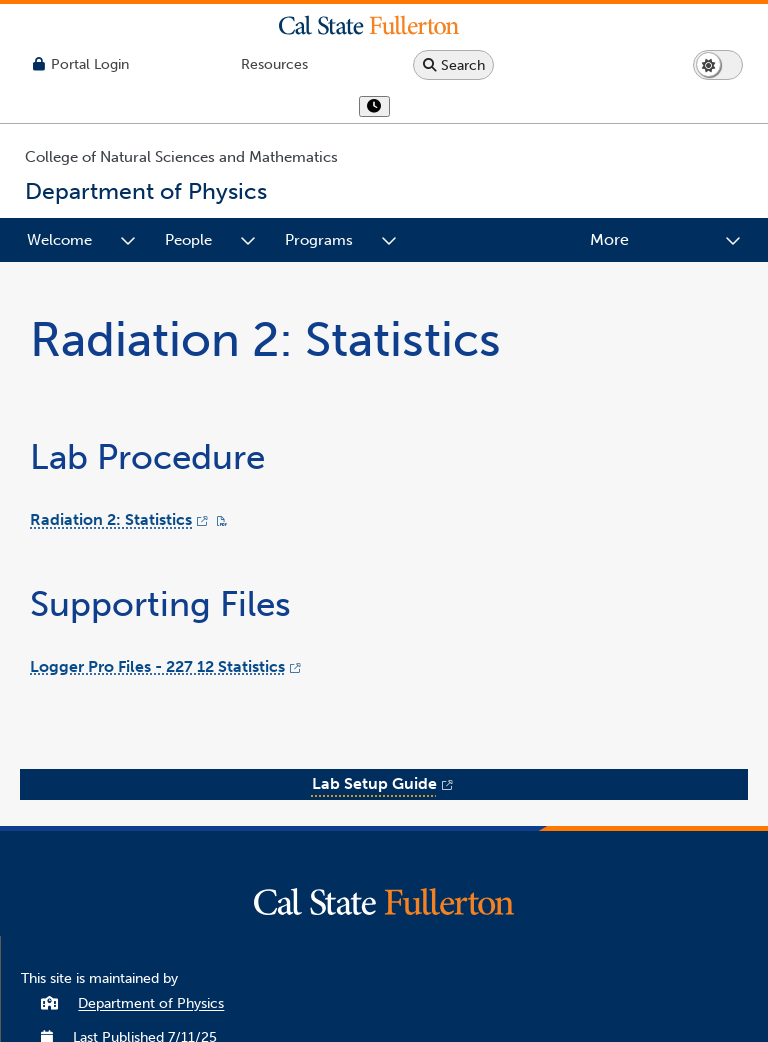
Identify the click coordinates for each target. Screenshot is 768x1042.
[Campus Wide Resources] (274, 64)
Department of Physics (151, 1003)
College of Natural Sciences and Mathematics (181, 157)
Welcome (59, 240)
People (188, 240)
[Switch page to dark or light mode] (718, 65)
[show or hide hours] (374, 106)
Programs (319, 240)
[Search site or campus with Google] (453, 65)
